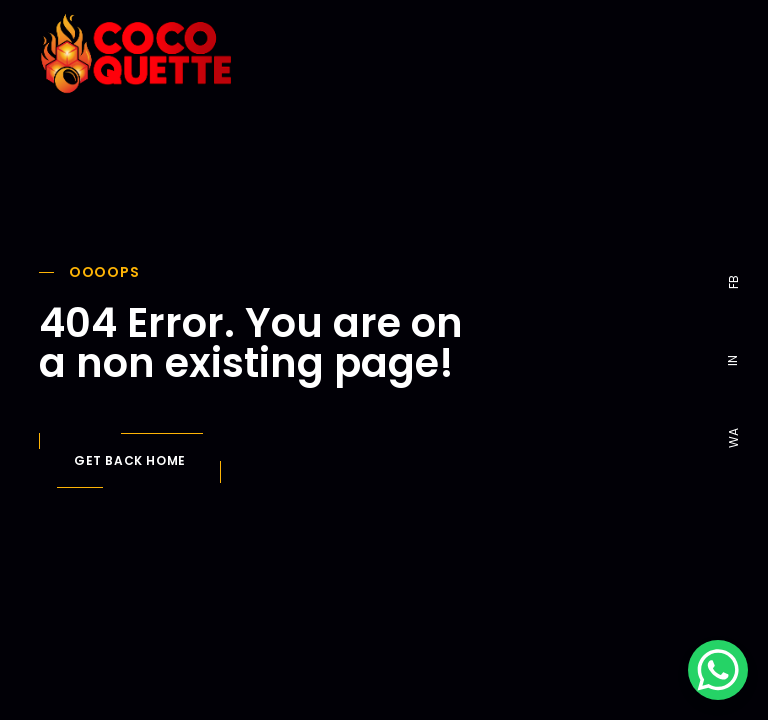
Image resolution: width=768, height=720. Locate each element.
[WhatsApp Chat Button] (718, 670)
